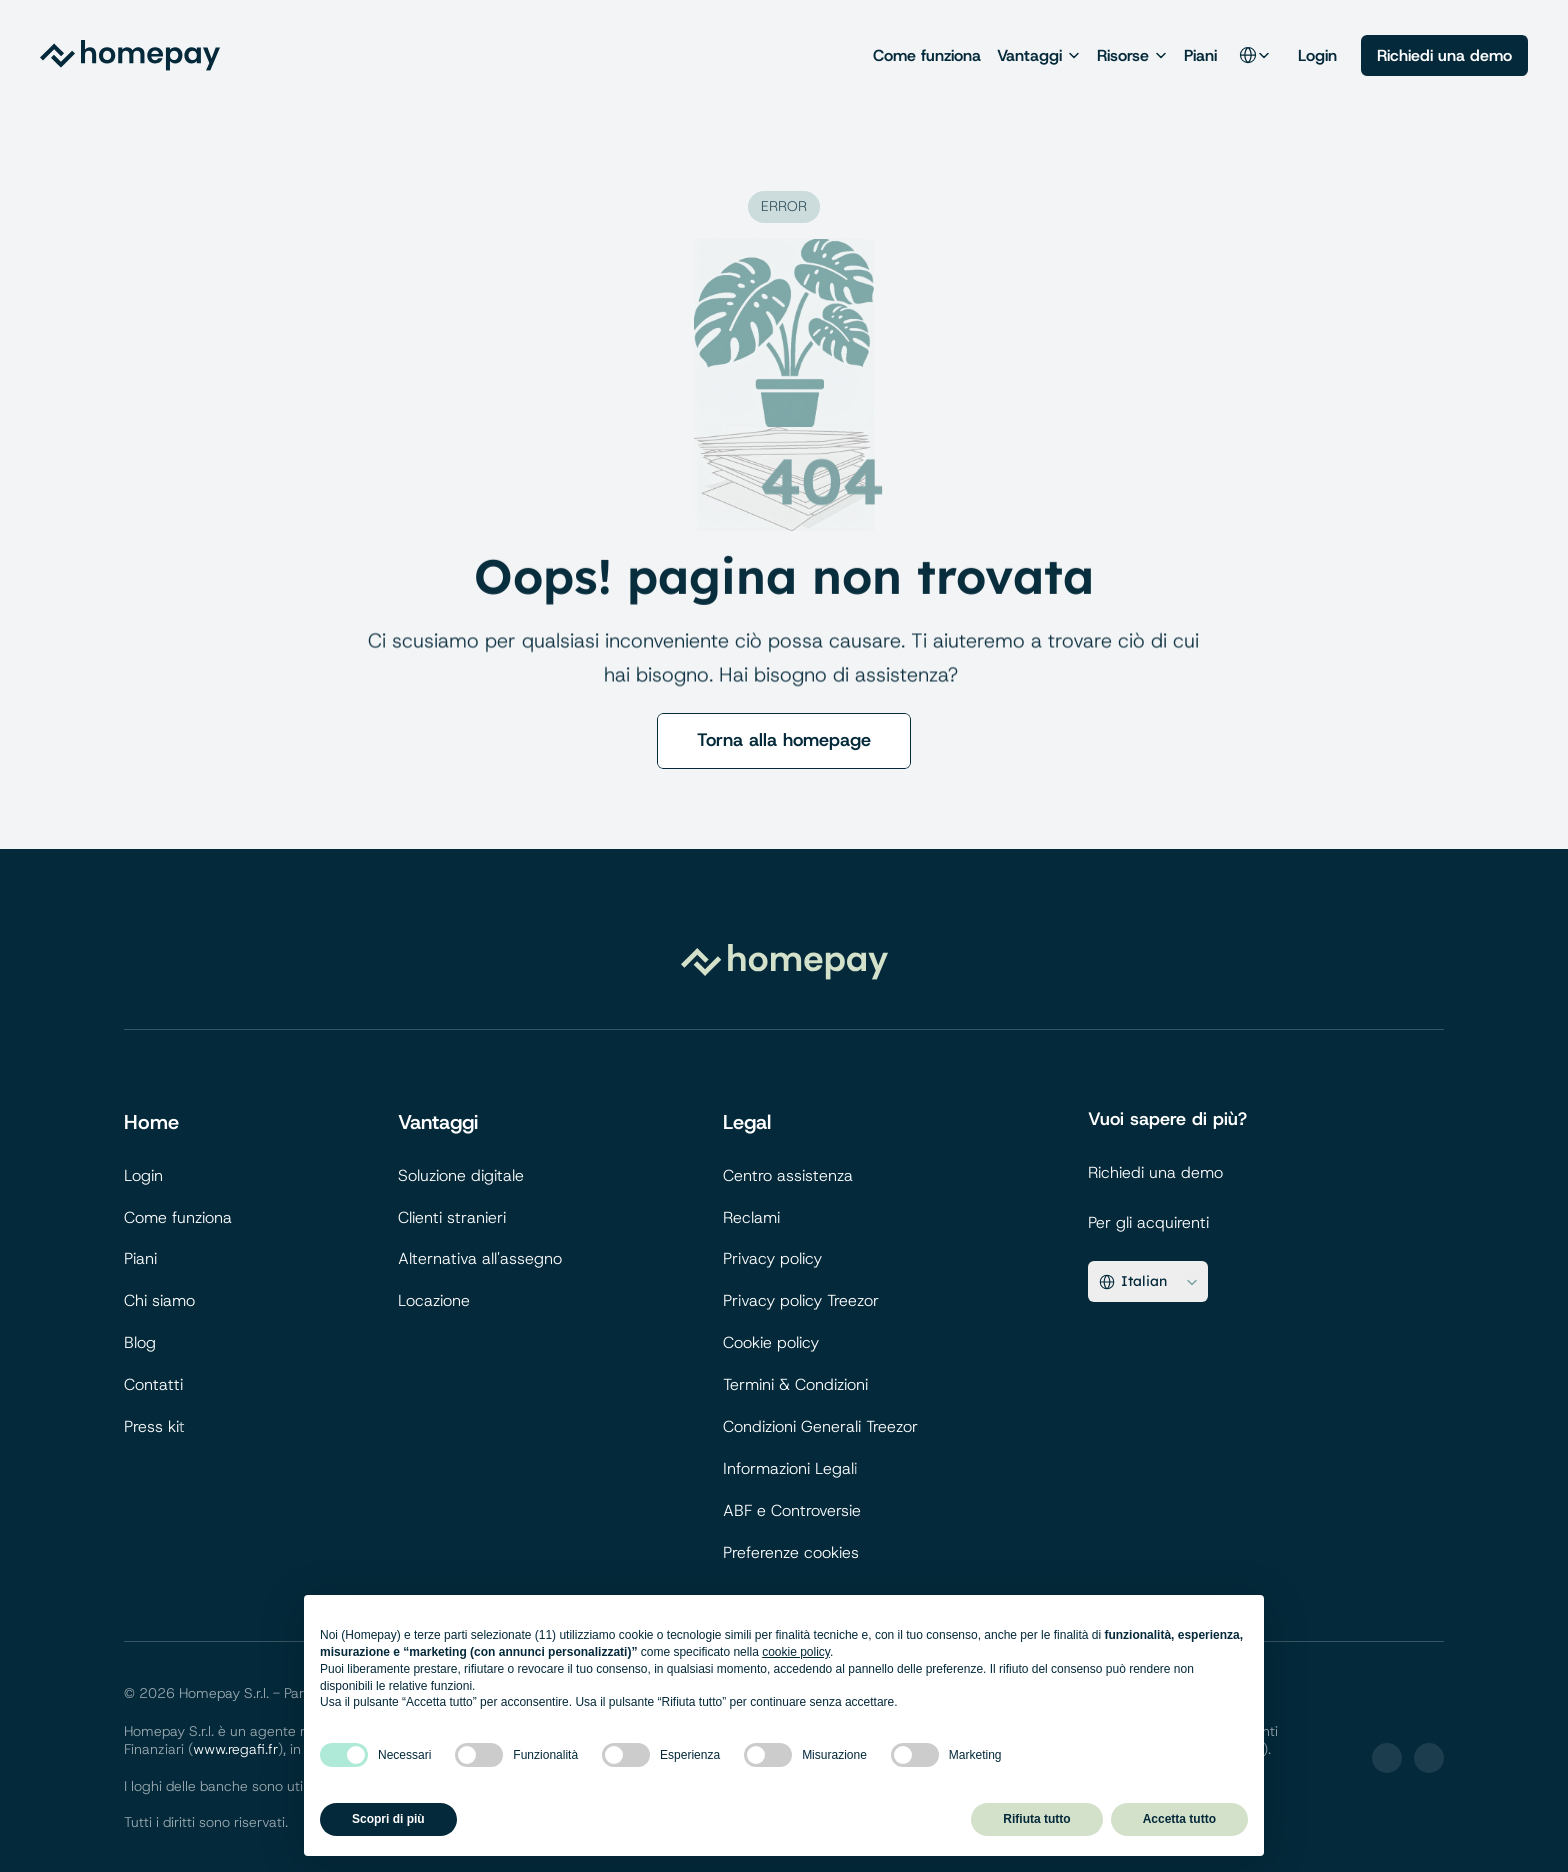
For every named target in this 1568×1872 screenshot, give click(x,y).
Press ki (151, 1426)
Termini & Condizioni (795, 1384)
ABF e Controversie (792, 1510)
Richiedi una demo (1155, 1172)
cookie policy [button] (796, 1652)
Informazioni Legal (788, 1468)
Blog (140, 1342)
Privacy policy (772, 1258)
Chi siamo (159, 1300)
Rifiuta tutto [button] (1036, 1819)
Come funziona (927, 55)
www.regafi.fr (235, 1749)
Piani (1200, 55)
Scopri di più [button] (388, 1819)
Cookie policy (771, 1342)
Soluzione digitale (461, 1175)
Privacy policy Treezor (801, 1300)
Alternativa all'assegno (480, 1258)
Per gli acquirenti (1148, 1222)
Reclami (751, 1217)
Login (1317, 55)
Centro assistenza (788, 1175)
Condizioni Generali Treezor (820, 1426)
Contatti (153, 1384)
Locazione (434, 1300)
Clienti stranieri (452, 1217)
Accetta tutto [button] (1179, 1819)
